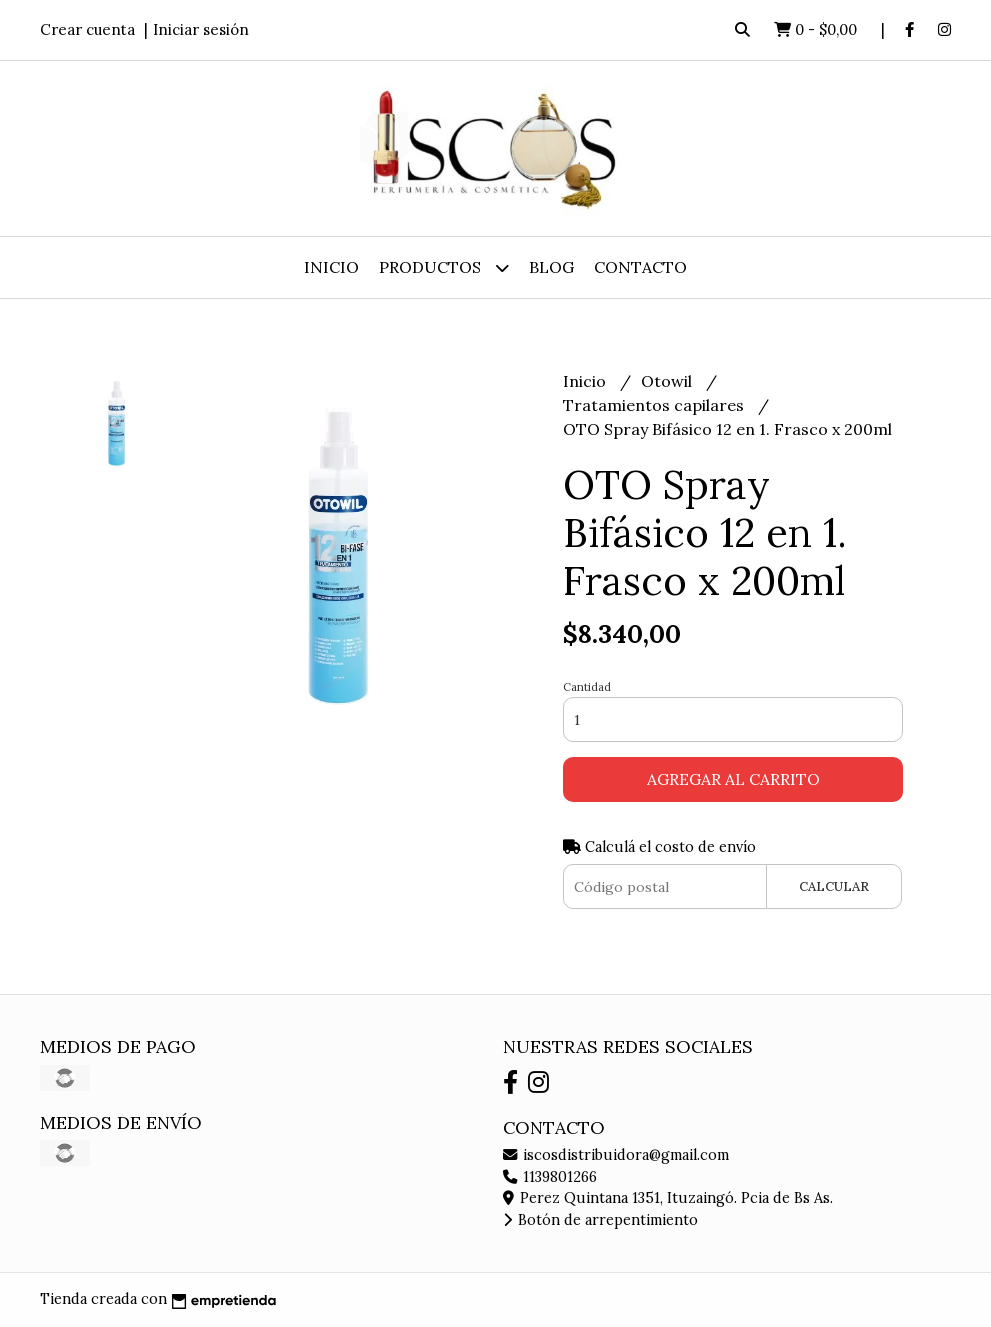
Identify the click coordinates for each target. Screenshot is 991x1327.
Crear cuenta (87, 29)
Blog (551, 267)
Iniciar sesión (201, 29)
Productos (444, 267)
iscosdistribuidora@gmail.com (616, 1155)
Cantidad (587, 687)
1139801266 (550, 1177)
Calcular (834, 886)
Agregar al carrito (733, 779)
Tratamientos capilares (655, 405)
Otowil (668, 381)
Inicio (331, 267)
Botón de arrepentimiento (600, 1220)
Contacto (640, 267)
